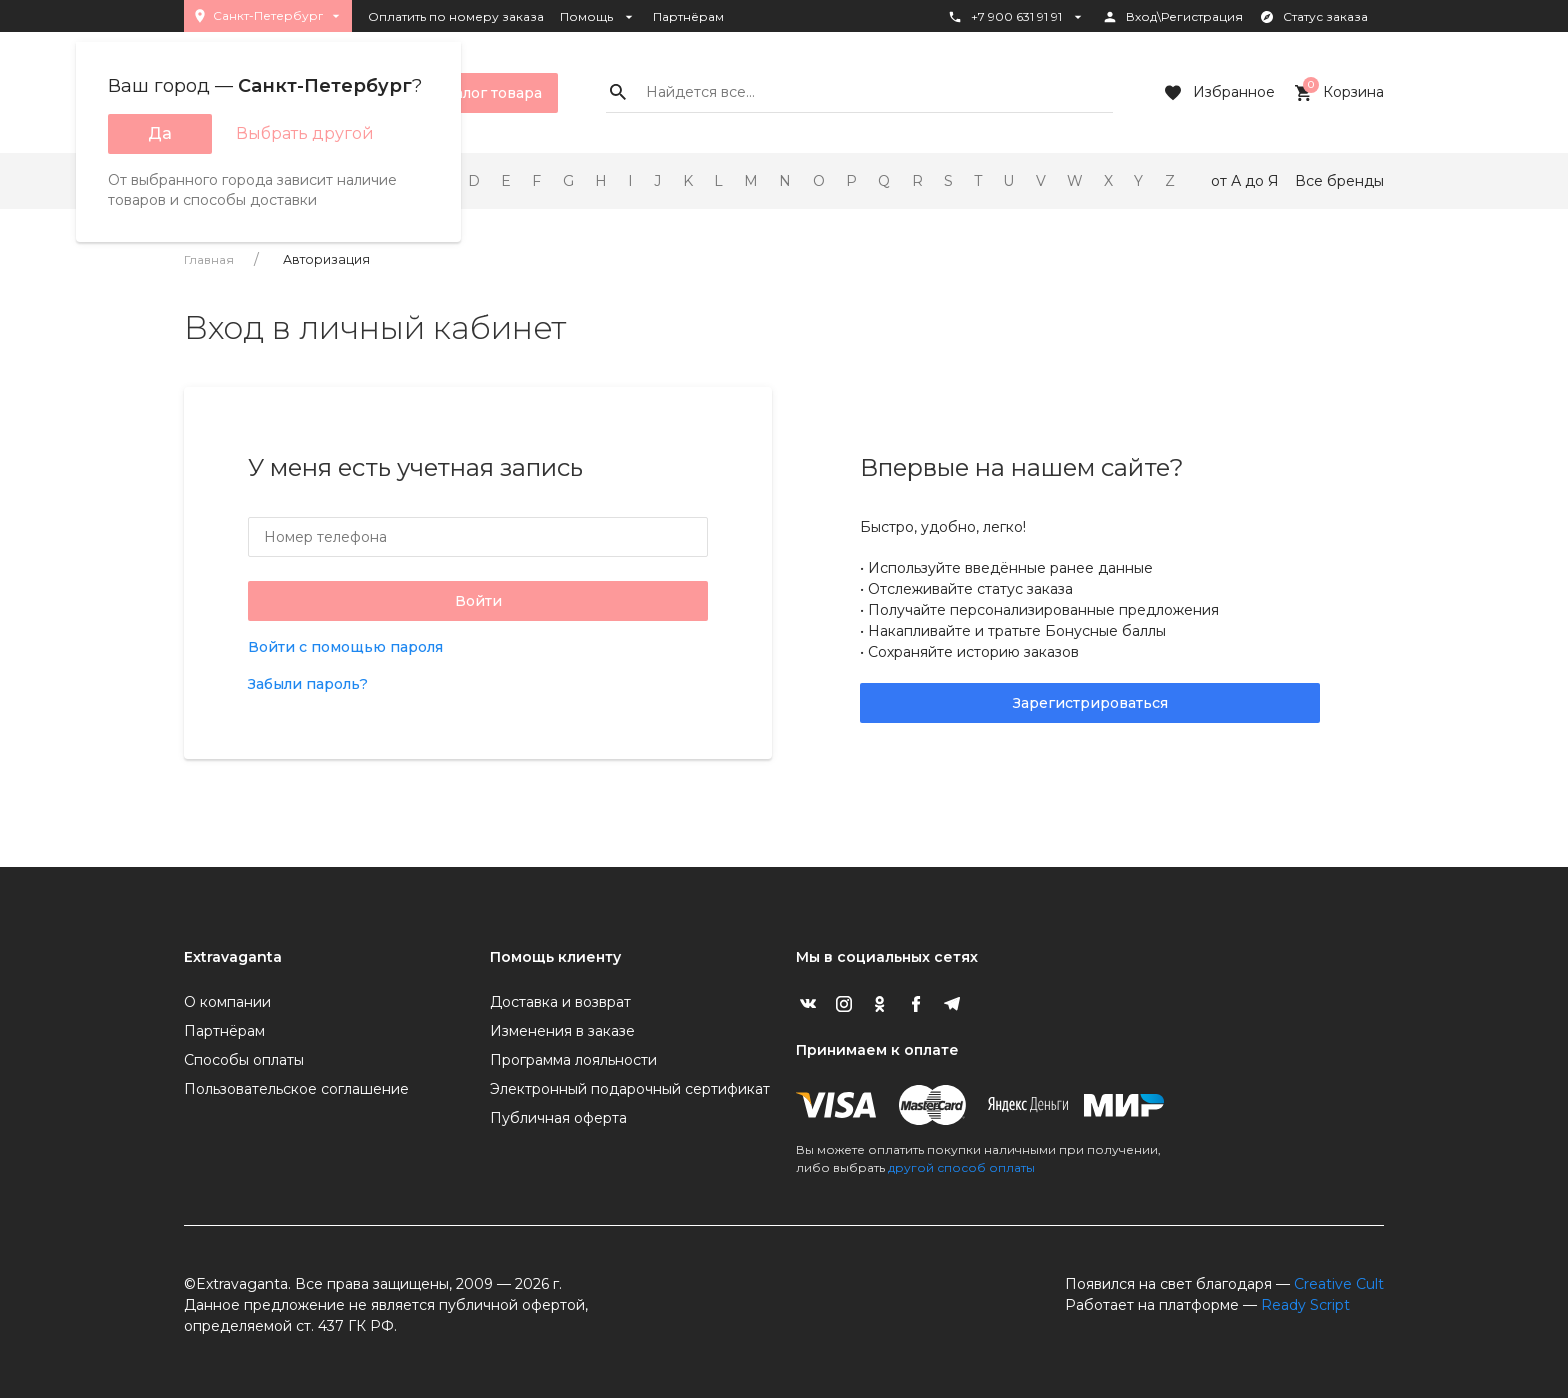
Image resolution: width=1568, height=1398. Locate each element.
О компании (227, 1002)
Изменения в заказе (562, 1031)
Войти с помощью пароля (345, 647)
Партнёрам (688, 16)
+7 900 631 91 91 (1016, 17)
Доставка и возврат (560, 1002)
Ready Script (1305, 1305)
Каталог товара (470, 93)
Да (160, 133)
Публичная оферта (558, 1118)
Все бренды (1339, 181)
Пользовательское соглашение (296, 1089)
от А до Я (1245, 181)
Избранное (1218, 93)
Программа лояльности (573, 1060)
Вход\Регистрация (1172, 17)
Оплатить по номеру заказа (456, 16)
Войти (478, 601)
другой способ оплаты (961, 1167)
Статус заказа (1313, 17)
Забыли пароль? (308, 684)
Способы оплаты (244, 1060)
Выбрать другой (305, 133)
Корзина (1337, 93)
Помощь (598, 17)
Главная (209, 259)
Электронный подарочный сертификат (630, 1089)
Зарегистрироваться (1090, 703)
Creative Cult (1339, 1284)
